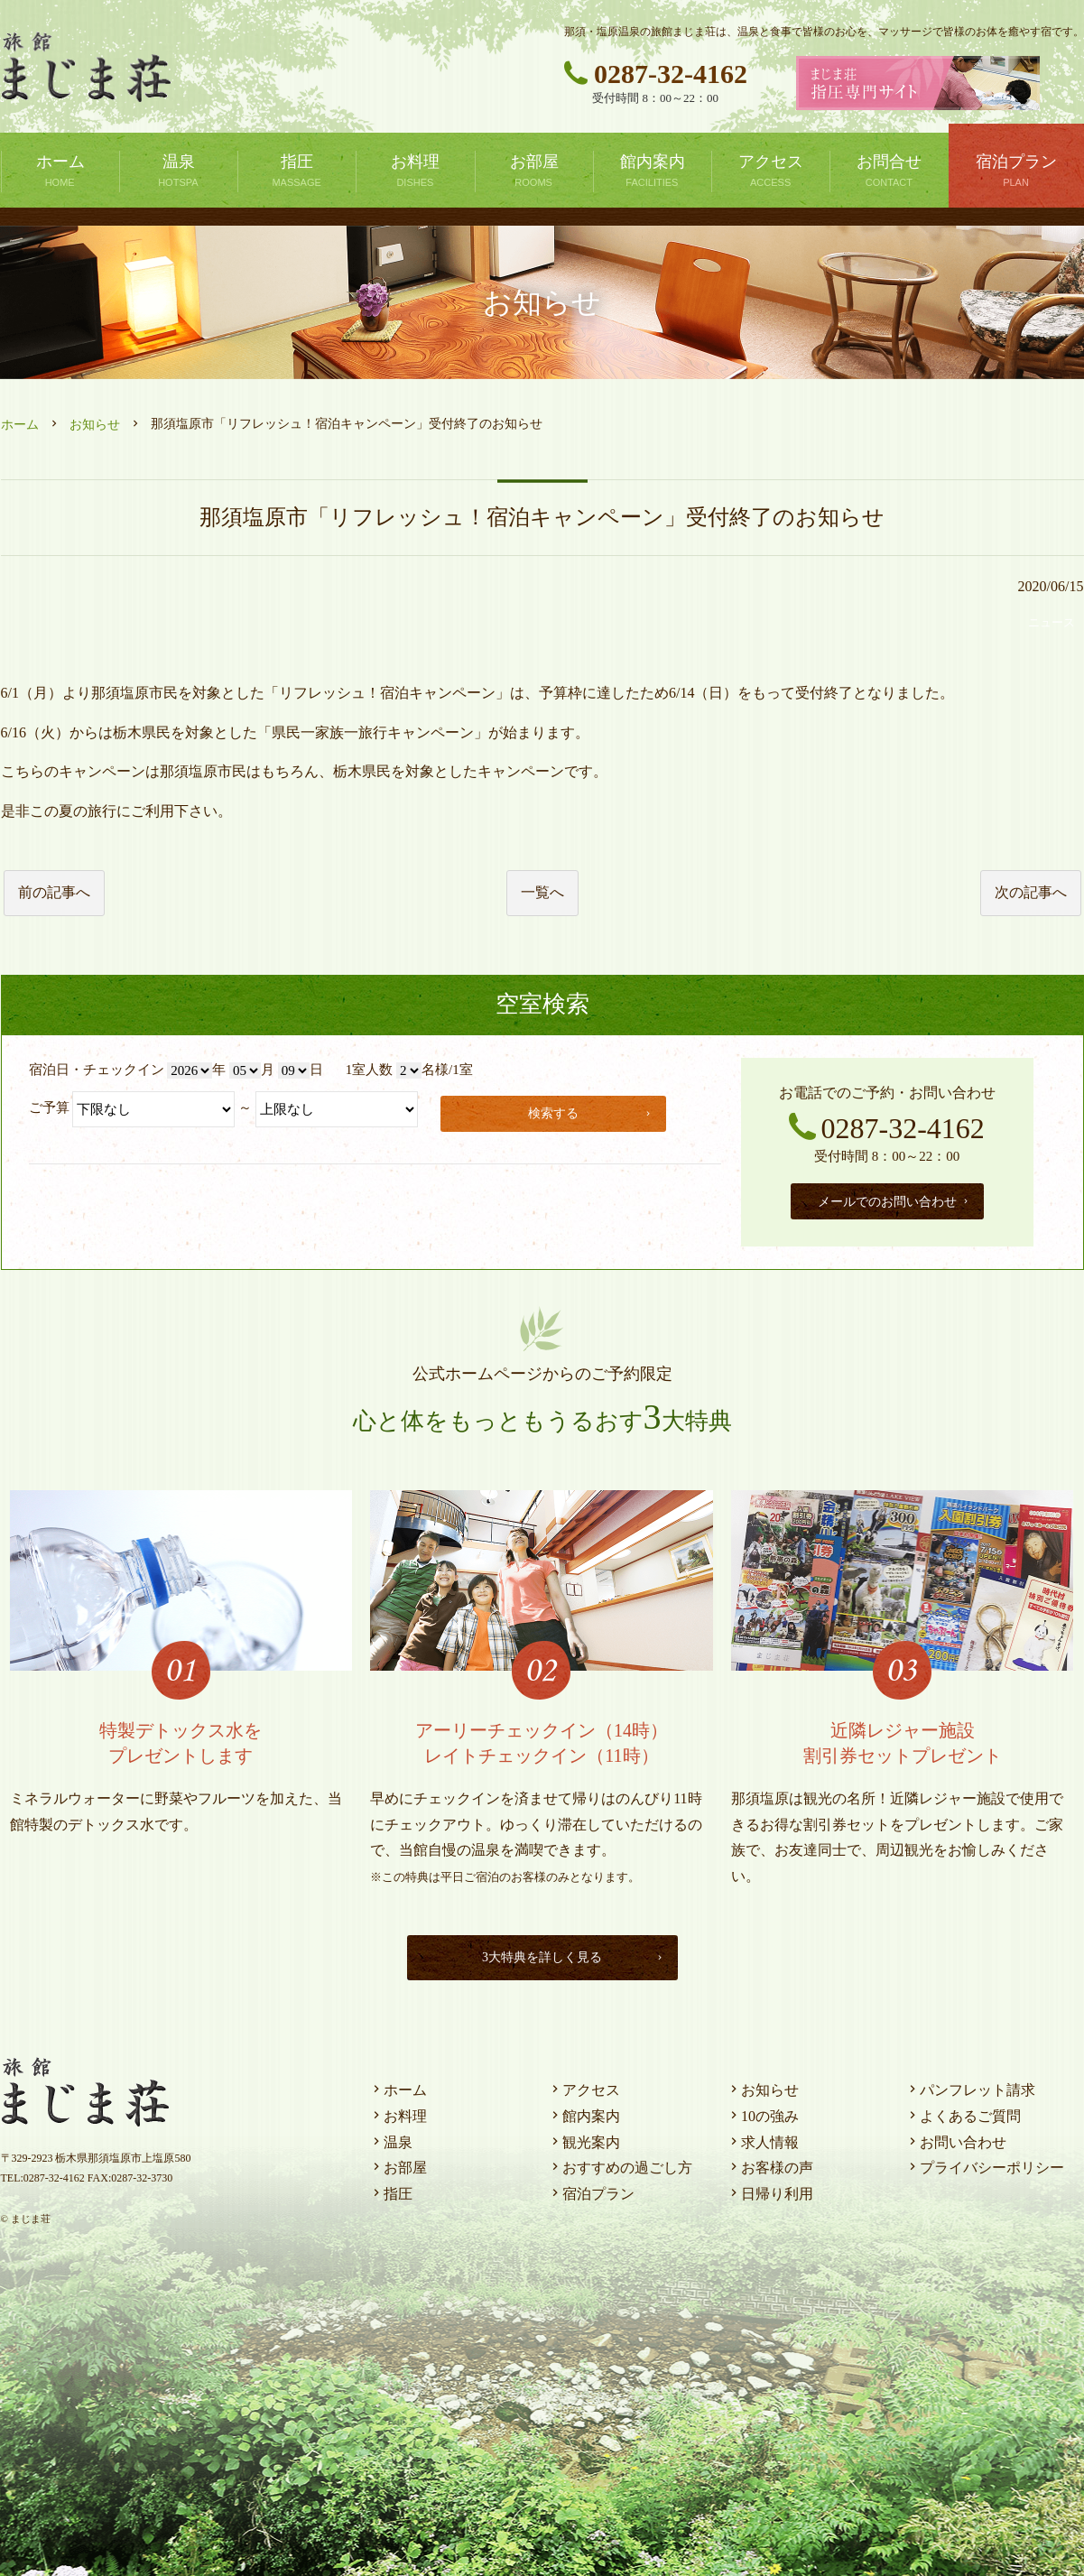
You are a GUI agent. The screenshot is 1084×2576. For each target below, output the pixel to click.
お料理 (398, 2111)
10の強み (763, 2111)
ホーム (20, 424)
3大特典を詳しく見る (569, 1952)
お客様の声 (770, 2163)
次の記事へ (1031, 892)
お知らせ (94, 424)
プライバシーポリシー (984, 2163)
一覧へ (542, 892)
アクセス (584, 2085)
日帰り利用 (770, 2189)
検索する (593, 1110)
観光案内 (584, 2137)
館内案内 (584, 2111)
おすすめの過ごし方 (620, 2163)
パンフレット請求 (970, 2085)
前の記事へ (54, 892)
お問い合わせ (955, 2137)
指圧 (390, 2189)
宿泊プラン (591, 2189)
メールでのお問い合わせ (894, 1199)
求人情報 (763, 2137)
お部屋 (398, 2163)
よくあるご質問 (963, 2111)
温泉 (390, 2137)
